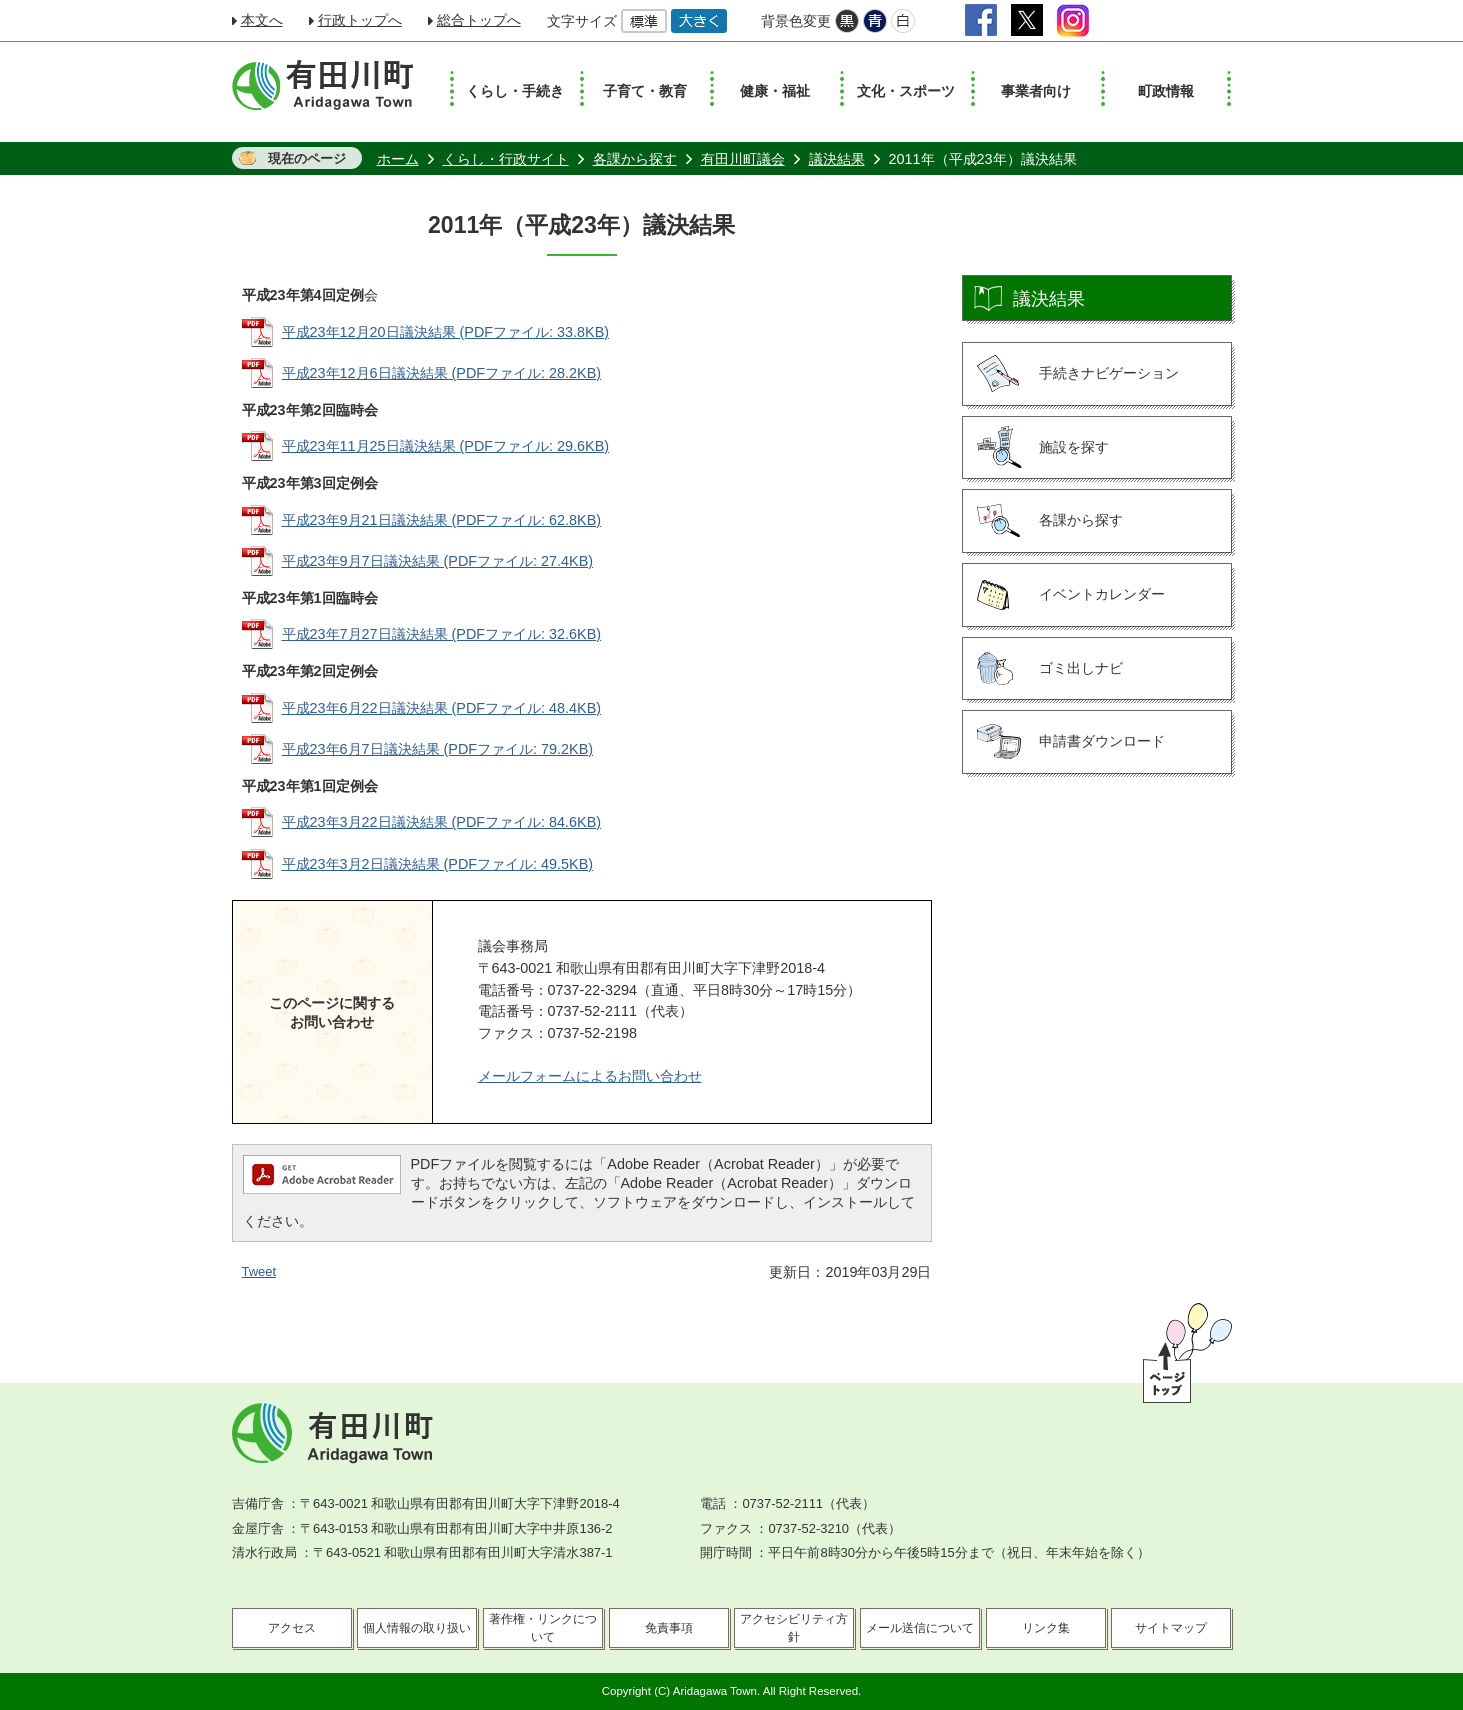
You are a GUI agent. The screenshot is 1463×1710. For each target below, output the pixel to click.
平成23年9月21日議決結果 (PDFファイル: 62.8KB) (442, 520)
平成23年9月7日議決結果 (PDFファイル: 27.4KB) (438, 561)
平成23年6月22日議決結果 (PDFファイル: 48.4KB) (442, 708)
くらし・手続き (515, 91)
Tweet (259, 1271)
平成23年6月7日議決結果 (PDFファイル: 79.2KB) (438, 749)
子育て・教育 (645, 91)
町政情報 (1166, 91)
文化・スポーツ (906, 91)
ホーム (398, 159)
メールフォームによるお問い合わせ (590, 1076)
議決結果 (837, 159)
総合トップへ (479, 20)
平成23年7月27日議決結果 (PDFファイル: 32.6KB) (442, 634)
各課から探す (635, 159)
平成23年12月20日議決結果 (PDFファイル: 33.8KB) (446, 332)
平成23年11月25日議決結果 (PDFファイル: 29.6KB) (446, 446)
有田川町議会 (743, 159)
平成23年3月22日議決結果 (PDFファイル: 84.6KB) (442, 822)
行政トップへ (360, 20)
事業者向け (1036, 91)
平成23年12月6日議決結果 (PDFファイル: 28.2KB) (442, 373)
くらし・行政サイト (506, 159)
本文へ (262, 20)
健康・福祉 (775, 91)
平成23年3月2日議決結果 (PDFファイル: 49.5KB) (438, 864)
